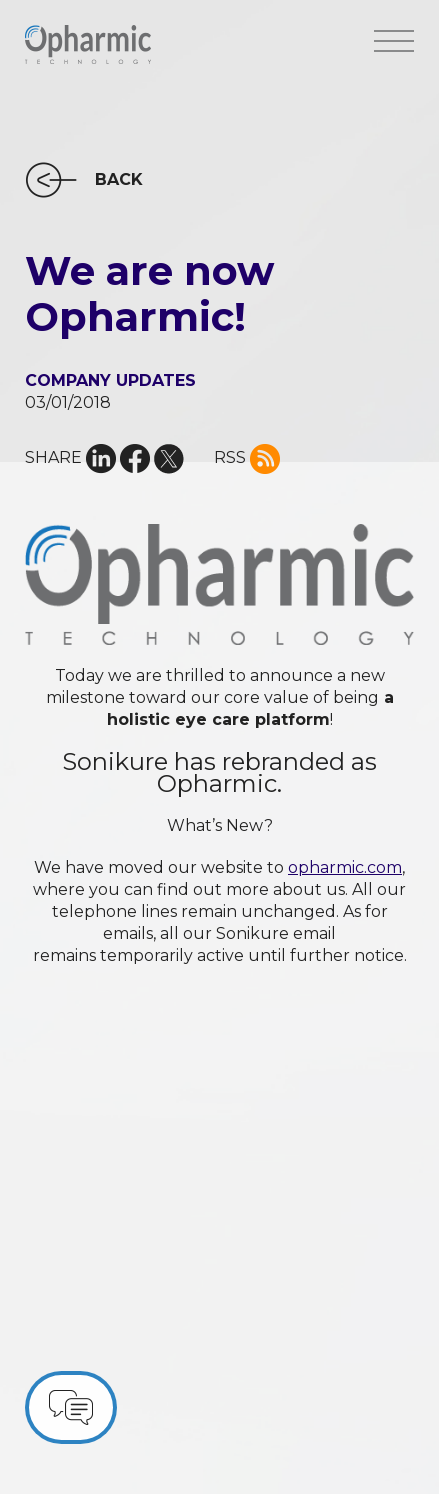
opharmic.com (345, 867)
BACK (119, 179)
